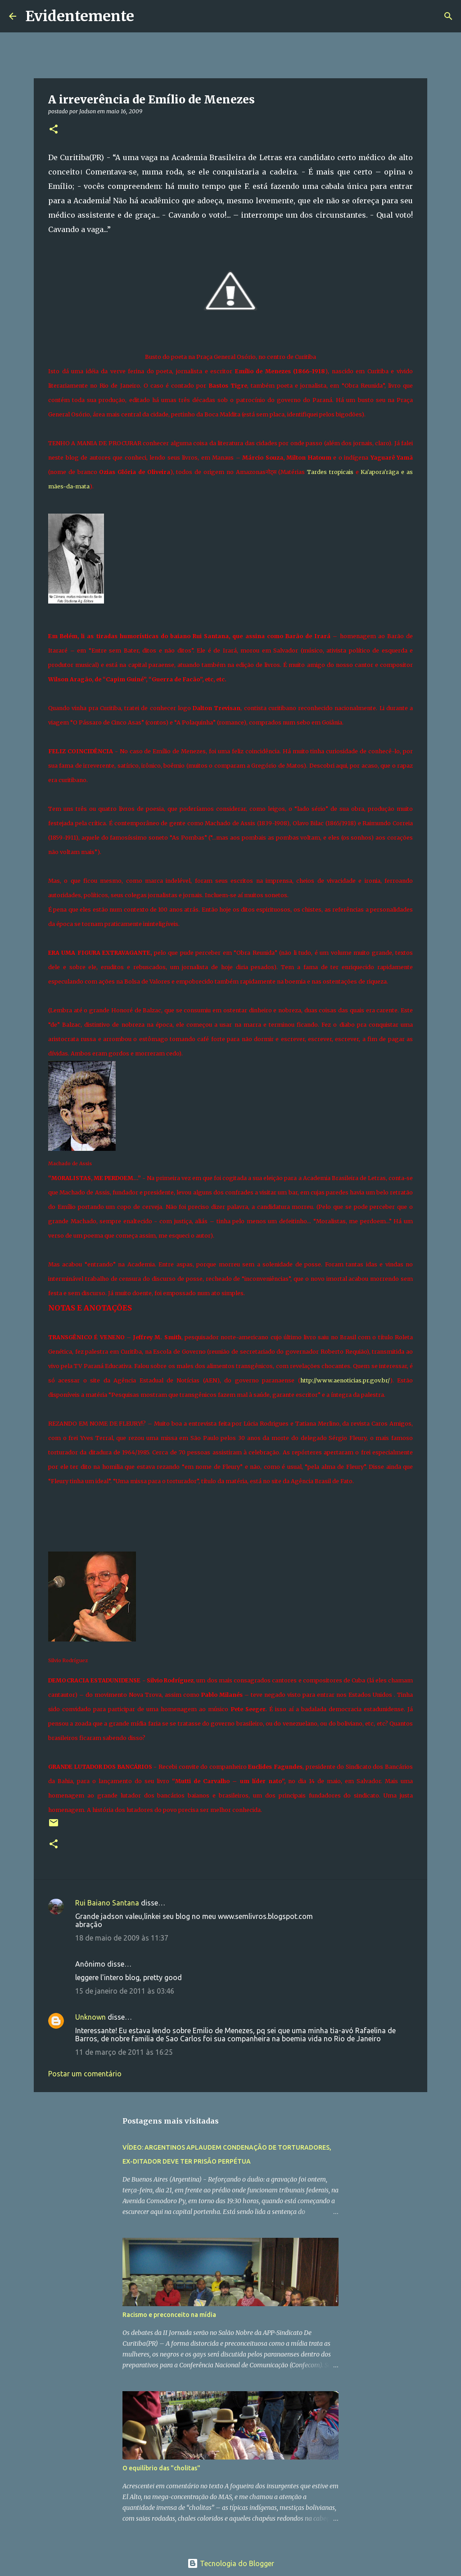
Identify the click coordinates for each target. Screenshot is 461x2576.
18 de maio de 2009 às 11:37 (121, 1938)
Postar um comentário (85, 2074)
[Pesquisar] (146, 16)
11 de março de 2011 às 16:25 (124, 2052)
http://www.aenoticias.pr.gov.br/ (345, 1380)
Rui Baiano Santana (107, 1903)
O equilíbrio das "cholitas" (161, 2468)
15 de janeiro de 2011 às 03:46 (124, 1991)
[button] (53, 130)
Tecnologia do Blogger (230, 2563)
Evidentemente (79, 16)
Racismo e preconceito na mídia (169, 2314)
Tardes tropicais (330, 472)
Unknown (90, 2017)
